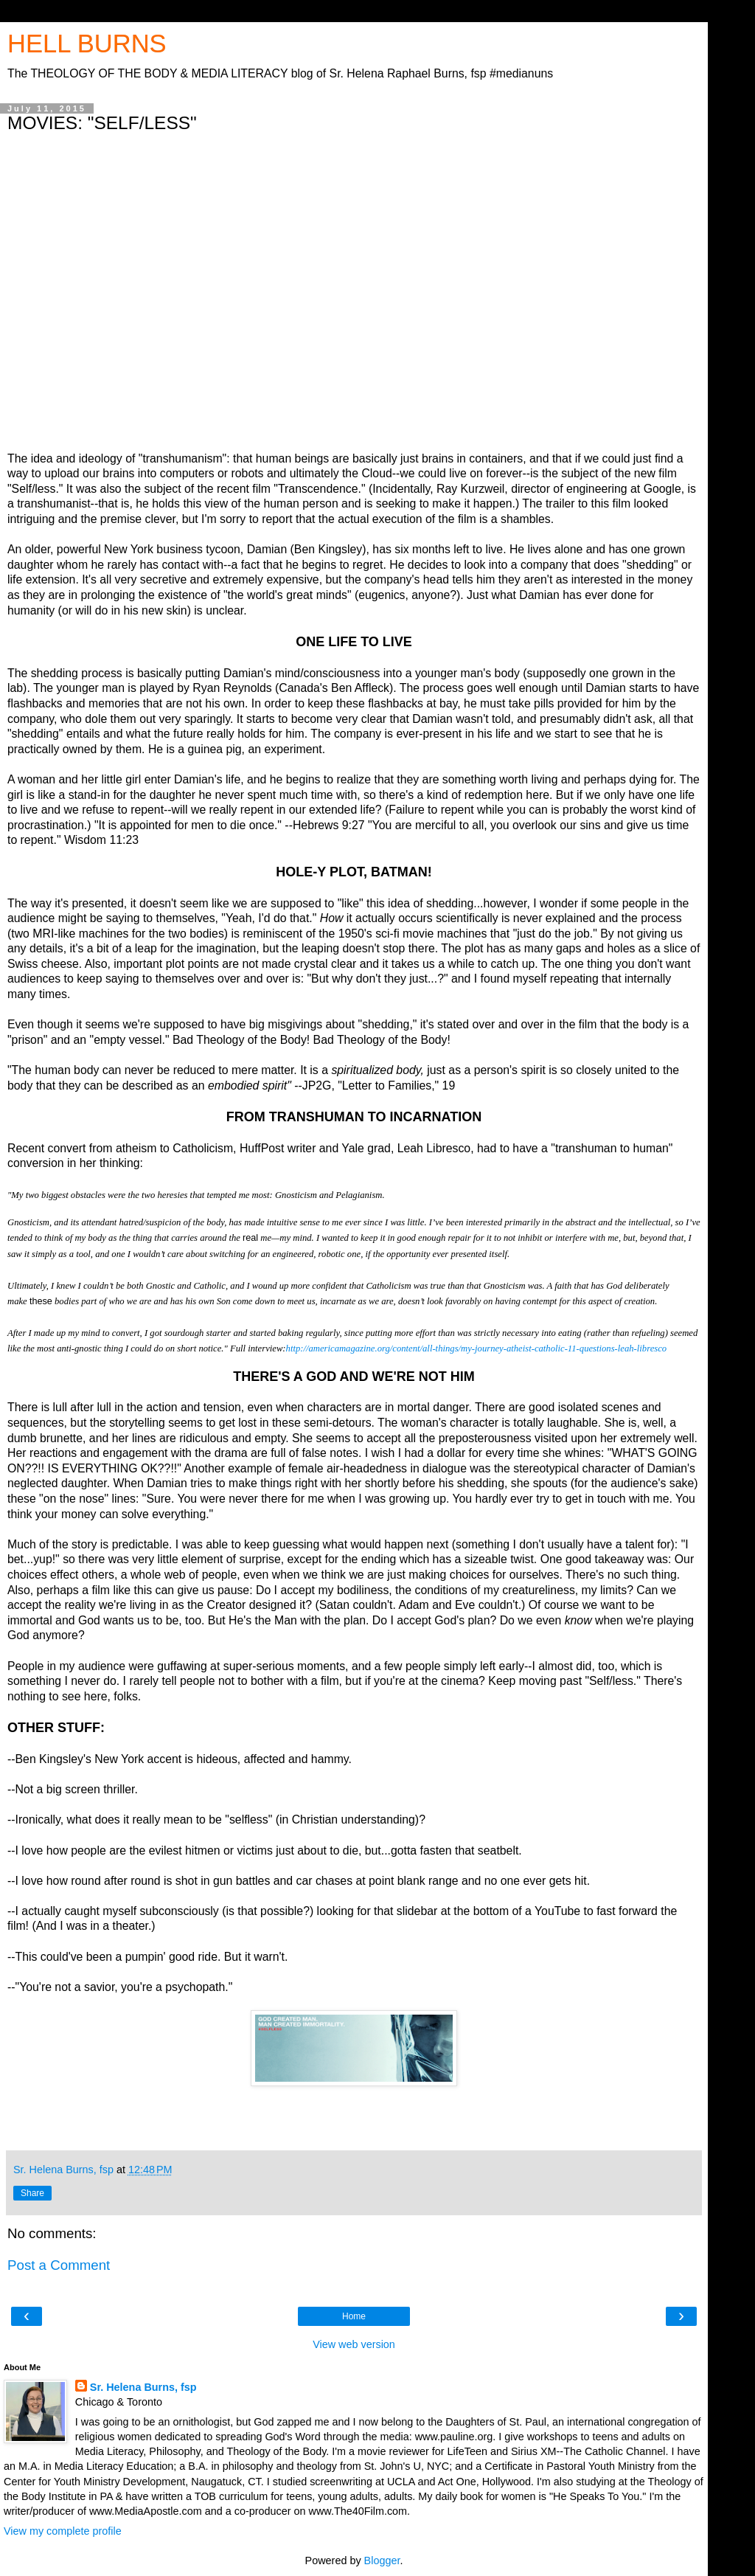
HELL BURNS (87, 44)
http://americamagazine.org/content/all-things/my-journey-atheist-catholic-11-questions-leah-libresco (476, 1348)
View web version (354, 2344)
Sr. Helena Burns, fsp (143, 2387)
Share (32, 2193)
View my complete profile (63, 2531)
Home (354, 2316)
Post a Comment (58, 2265)
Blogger (382, 2560)
